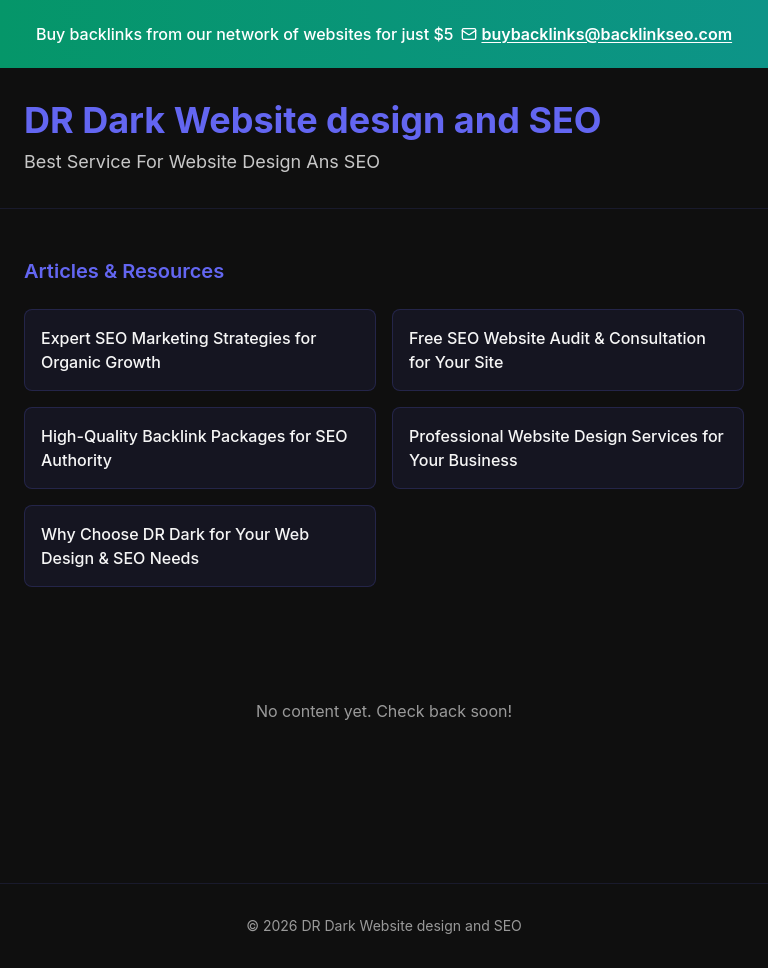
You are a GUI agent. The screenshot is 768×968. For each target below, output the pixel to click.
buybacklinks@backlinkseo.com (596, 34)
